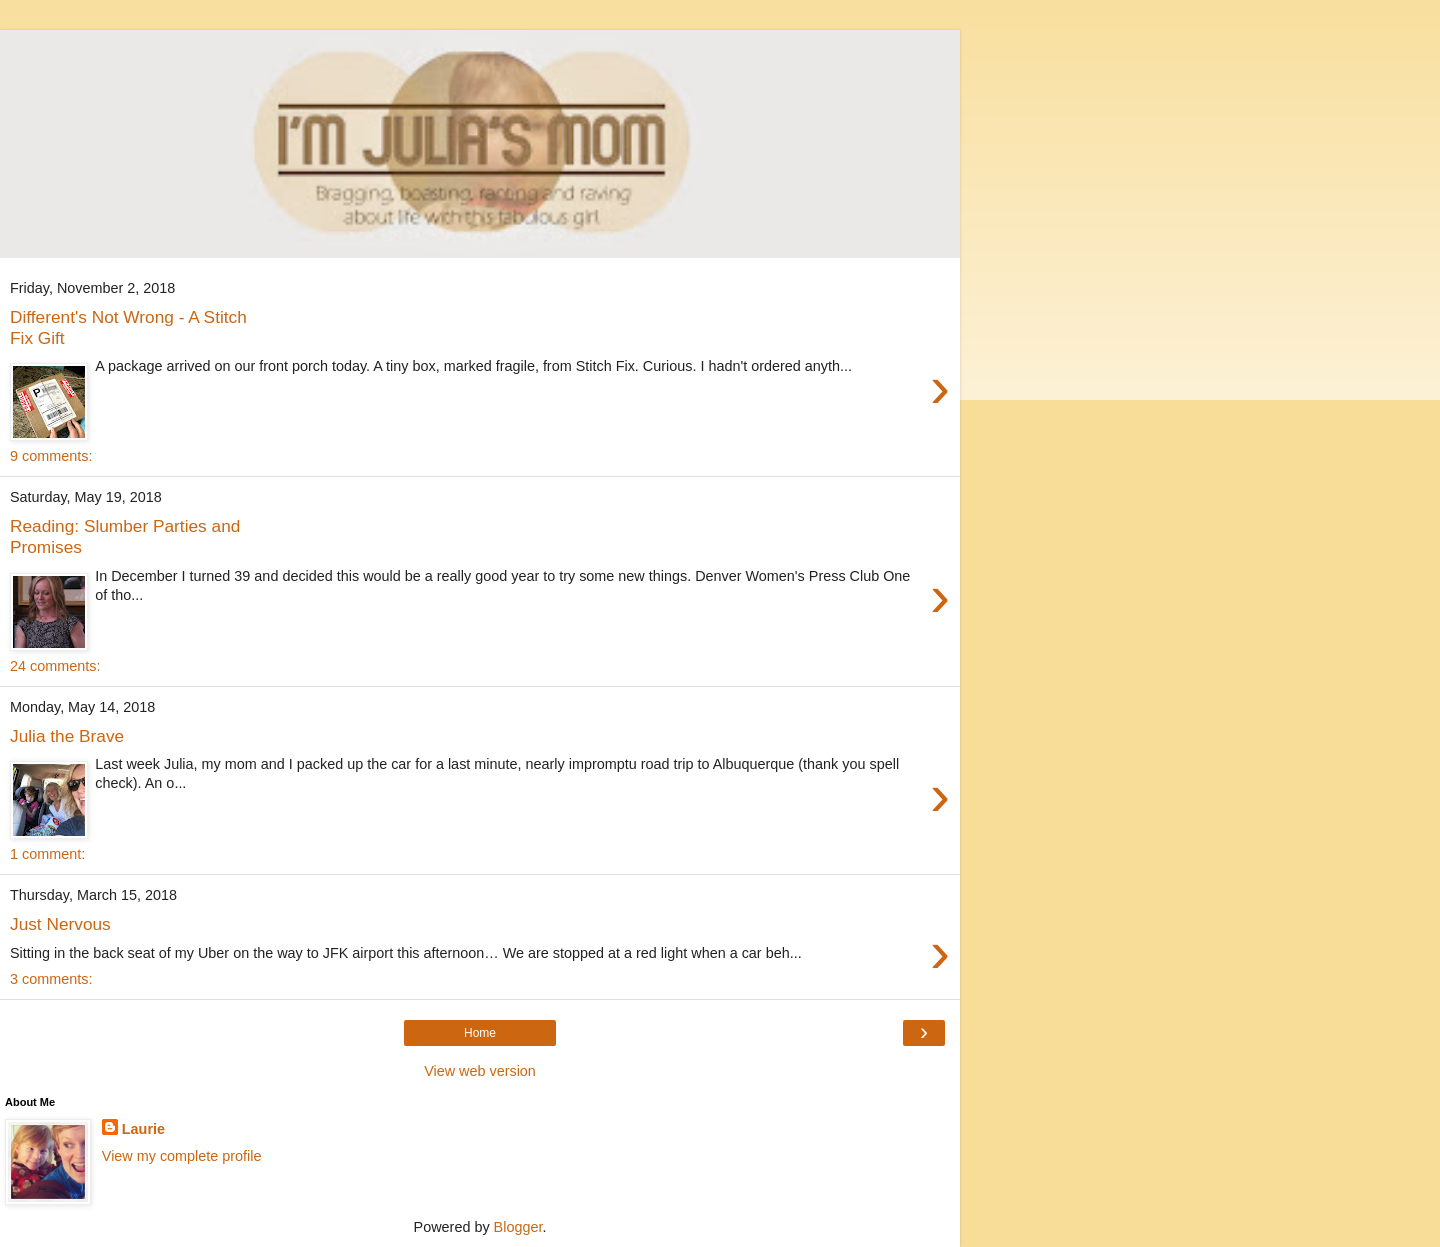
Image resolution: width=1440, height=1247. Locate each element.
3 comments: (51, 979)
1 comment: (47, 854)
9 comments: (51, 456)
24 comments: (55, 666)
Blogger (518, 1227)
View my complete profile (182, 1156)
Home (480, 1033)
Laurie (143, 1129)
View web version (480, 1071)
